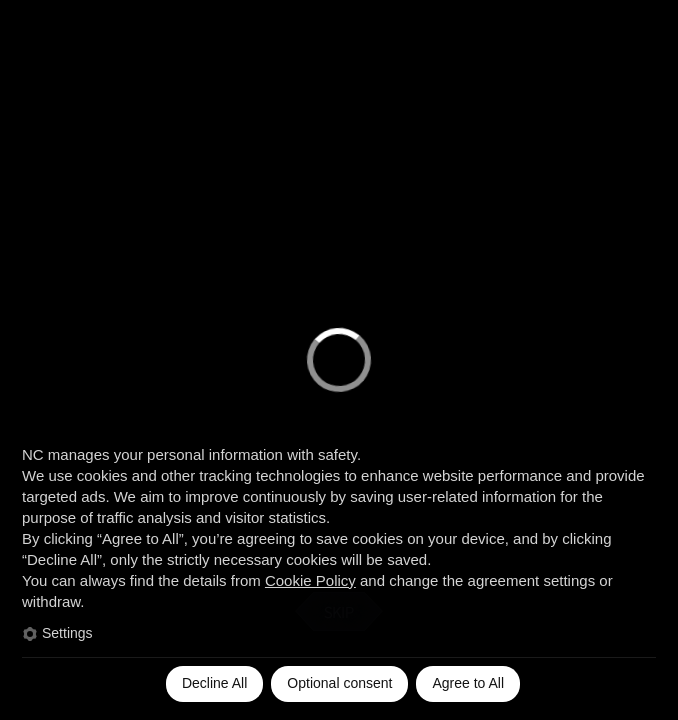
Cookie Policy (310, 580)
